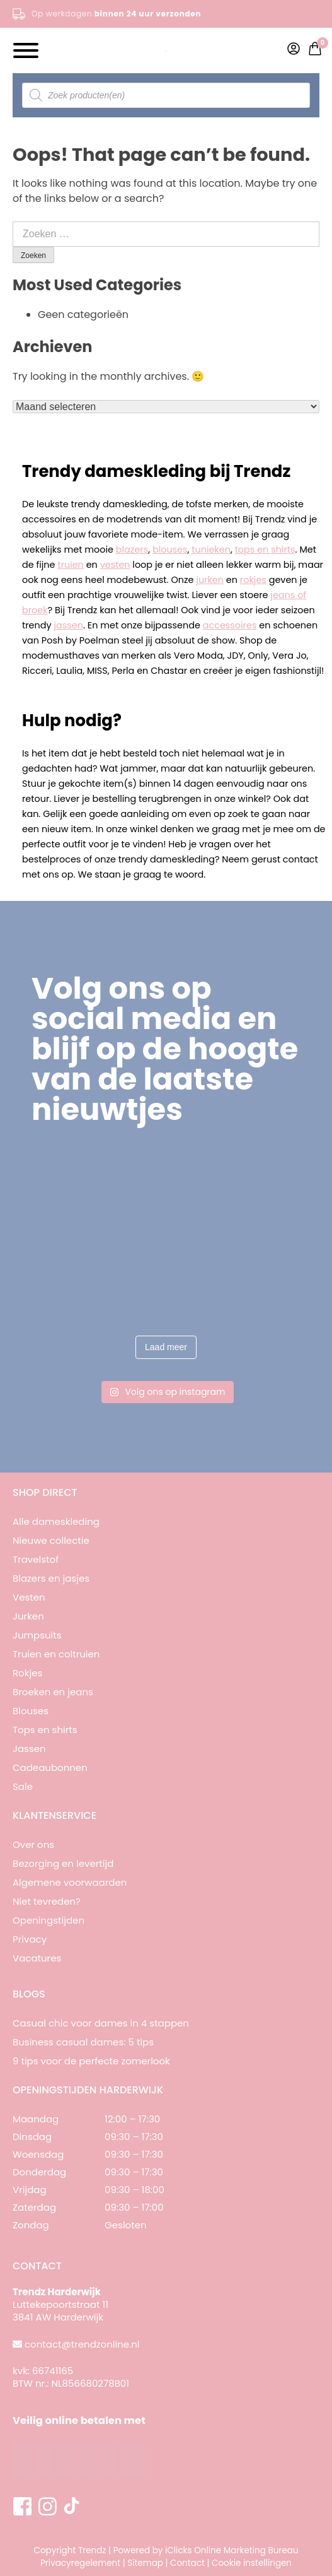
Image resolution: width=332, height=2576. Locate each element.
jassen (68, 625)
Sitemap (145, 2563)
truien (70, 564)
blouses (170, 549)
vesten (115, 564)
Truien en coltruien (56, 1654)
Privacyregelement (80, 2563)
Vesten (29, 1597)
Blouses (31, 1710)
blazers (132, 549)
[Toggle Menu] (25, 50)
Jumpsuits (37, 1635)
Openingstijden (48, 1920)
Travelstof (36, 1559)
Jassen (29, 1748)
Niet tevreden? (47, 1901)
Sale (23, 1786)
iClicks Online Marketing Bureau (232, 2550)
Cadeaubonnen (50, 1767)
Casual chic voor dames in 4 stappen (101, 2023)
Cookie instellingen (252, 2563)
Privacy (30, 1939)
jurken (210, 579)
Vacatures (37, 1958)
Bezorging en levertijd (63, 1863)
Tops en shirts (45, 1729)
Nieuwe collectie (51, 1540)
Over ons (33, 1844)
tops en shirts (265, 549)
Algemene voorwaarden (70, 1882)
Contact (187, 2563)
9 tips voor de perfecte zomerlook (91, 2060)
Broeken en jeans (53, 1691)
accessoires (230, 625)
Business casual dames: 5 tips (83, 2042)
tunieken (211, 549)
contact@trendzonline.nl (82, 2344)
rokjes (253, 579)
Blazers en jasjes (51, 1578)
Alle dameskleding (56, 1521)
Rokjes (27, 1672)
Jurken (28, 1616)
